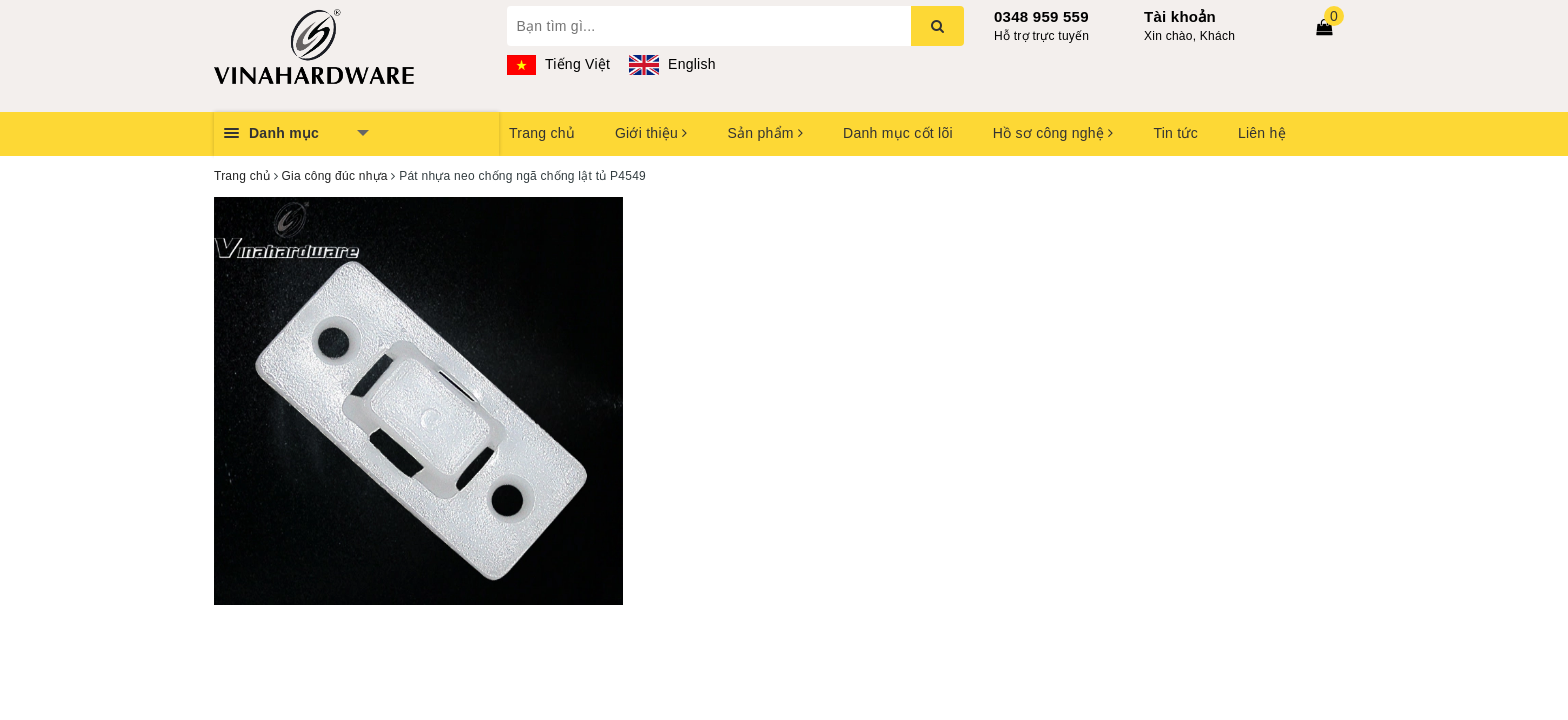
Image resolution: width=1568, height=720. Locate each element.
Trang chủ (542, 133)
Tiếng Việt (559, 64)
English (672, 64)
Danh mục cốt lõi (898, 133)
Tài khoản (1180, 16)
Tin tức (1175, 133)
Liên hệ (1262, 133)
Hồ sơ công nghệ (1053, 133)
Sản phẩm (765, 133)
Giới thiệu (651, 133)
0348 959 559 (1041, 16)
